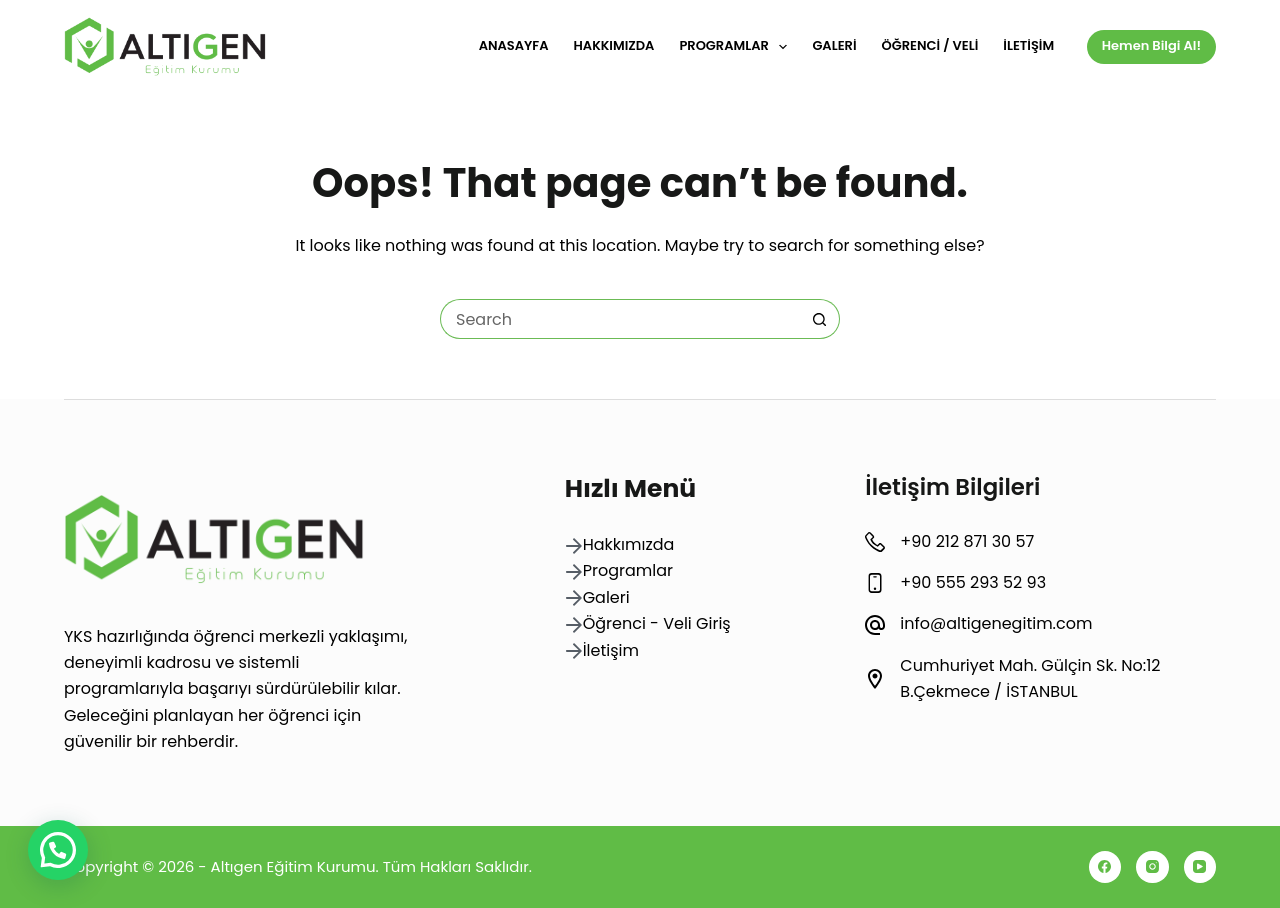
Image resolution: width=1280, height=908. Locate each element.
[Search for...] (620, 319)
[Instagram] (1152, 867)
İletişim (1028, 45)
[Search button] (820, 319)
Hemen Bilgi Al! (1151, 45)
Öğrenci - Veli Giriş (657, 623)
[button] (58, 850)
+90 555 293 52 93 (973, 582)
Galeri (834, 45)
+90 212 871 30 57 (967, 541)
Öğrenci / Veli (930, 45)
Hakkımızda (614, 45)
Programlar (737, 47)
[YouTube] (1200, 867)
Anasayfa (514, 45)
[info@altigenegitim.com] (875, 625)
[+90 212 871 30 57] (875, 542)
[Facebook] (1105, 867)
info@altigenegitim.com (996, 623)
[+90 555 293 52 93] (875, 583)
